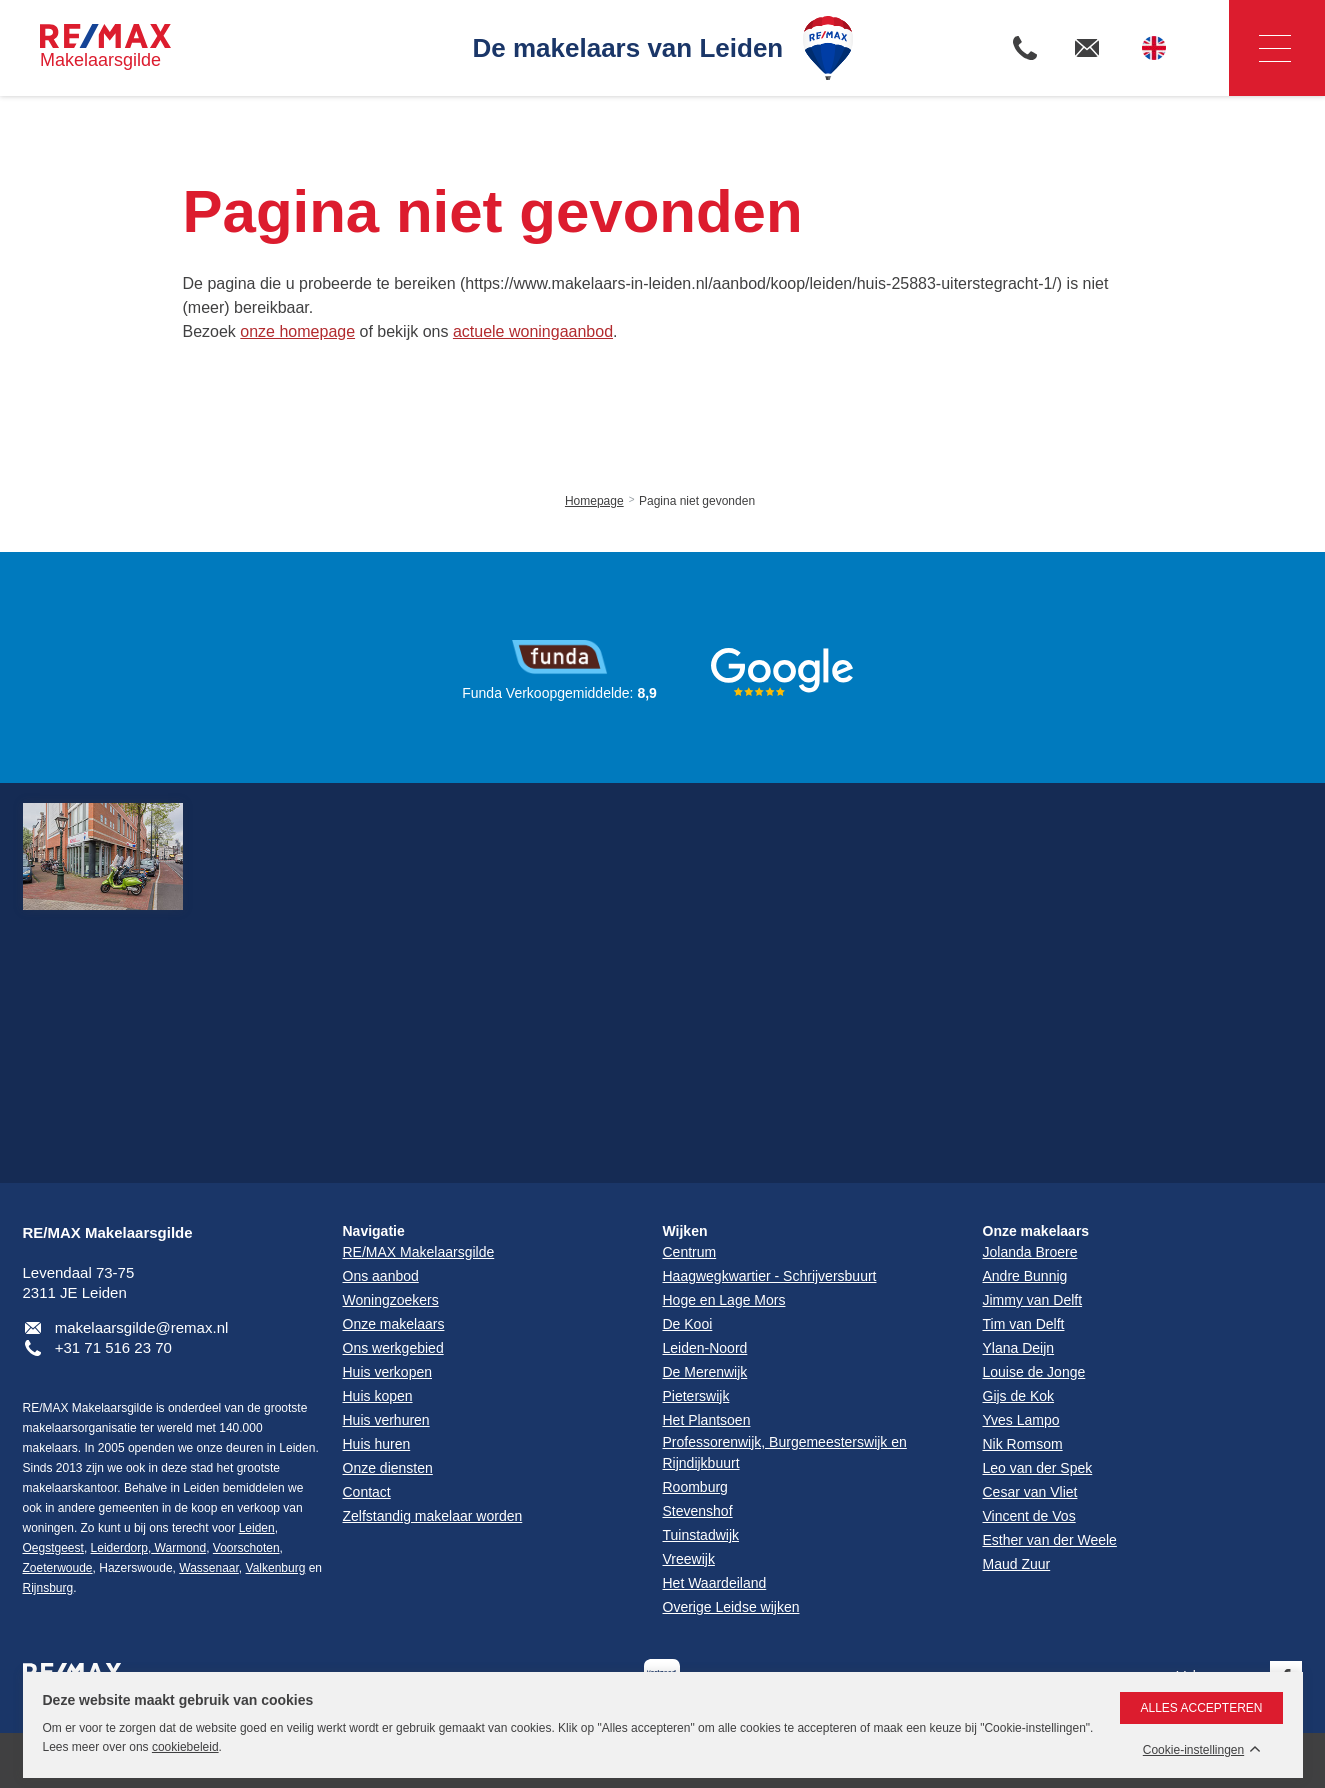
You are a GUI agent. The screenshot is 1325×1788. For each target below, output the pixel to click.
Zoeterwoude (58, 1568)
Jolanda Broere (1030, 1252)
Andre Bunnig (1025, 1276)
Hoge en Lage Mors (724, 1300)
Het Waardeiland (715, 1583)
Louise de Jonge (1034, 1372)
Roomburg (695, 1487)
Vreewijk (689, 1559)
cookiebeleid (185, 1747)
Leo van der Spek (1038, 1468)
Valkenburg (276, 1568)
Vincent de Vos (1029, 1516)
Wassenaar (209, 1568)
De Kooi (688, 1324)
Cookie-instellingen (1193, 1750)
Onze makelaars (1036, 1231)
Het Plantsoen (707, 1420)
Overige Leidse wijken (731, 1607)
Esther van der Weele (1050, 1540)
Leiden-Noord (705, 1348)
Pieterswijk (696, 1396)
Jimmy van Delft (1033, 1300)
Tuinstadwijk (701, 1535)
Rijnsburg (48, 1588)
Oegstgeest (53, 1548)
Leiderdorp (119, 1548)
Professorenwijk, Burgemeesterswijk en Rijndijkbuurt (785, 1452)
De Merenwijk (705, 1372)
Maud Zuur (1017, 1564)
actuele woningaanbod (533, 331)
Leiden (257, 1528)
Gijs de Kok (1019, 1396)
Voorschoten (246, 1548)
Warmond (178, 1548)
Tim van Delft (1024, 1324)
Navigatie (1260, 48)
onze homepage (297, 331)
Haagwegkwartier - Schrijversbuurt (770, 1276)
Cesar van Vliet (1030, 1492)
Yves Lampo (1021, 1420)
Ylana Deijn (1019, 1348)
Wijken (685, 1231)
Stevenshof (698, 1511)
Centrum (690, 1252)
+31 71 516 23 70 (113, 1347)
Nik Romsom (1023, 1444)
